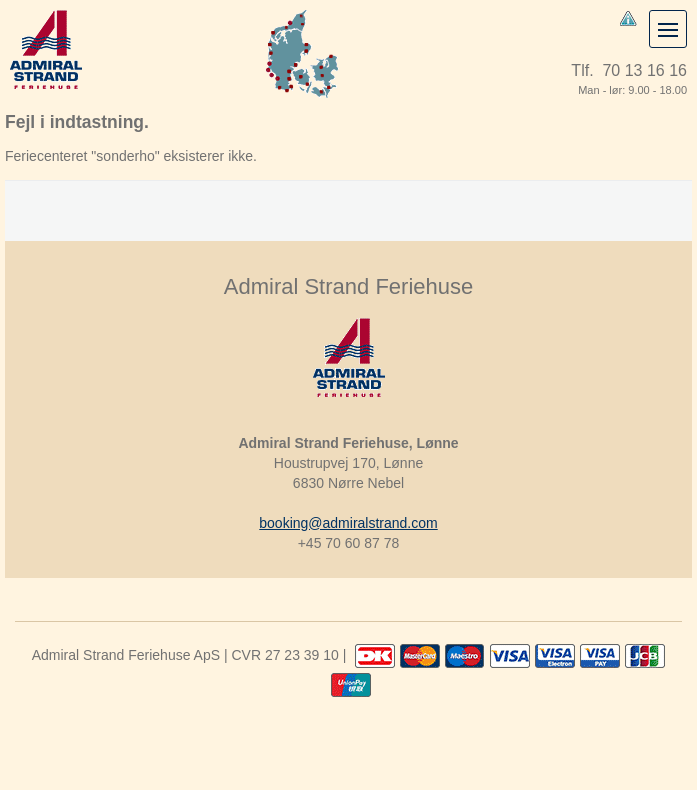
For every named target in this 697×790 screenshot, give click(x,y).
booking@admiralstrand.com (348, 523)
